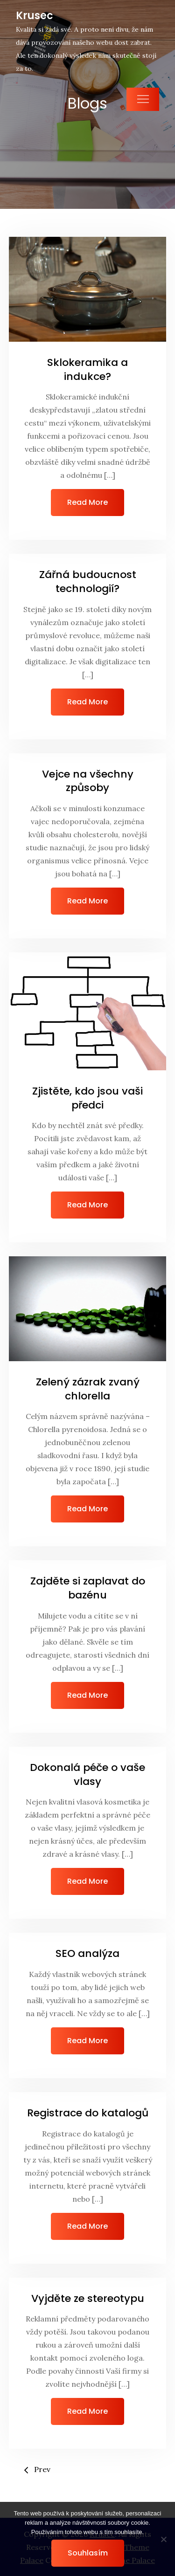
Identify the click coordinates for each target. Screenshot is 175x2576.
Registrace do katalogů (87, 2113)
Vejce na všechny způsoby (87, 781)
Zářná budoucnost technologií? (87, 581)
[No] (163, 2539)
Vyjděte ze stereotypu (87, 2298)
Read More (87, 502)
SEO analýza (87, 1953)
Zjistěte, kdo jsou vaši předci (87, 1098)
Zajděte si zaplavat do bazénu (87, 1588)
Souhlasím (88, 2553)
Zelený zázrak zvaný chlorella (88, 1389)
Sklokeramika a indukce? (87, 369)
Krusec (34, 15)
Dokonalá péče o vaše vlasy (87, 1774)
